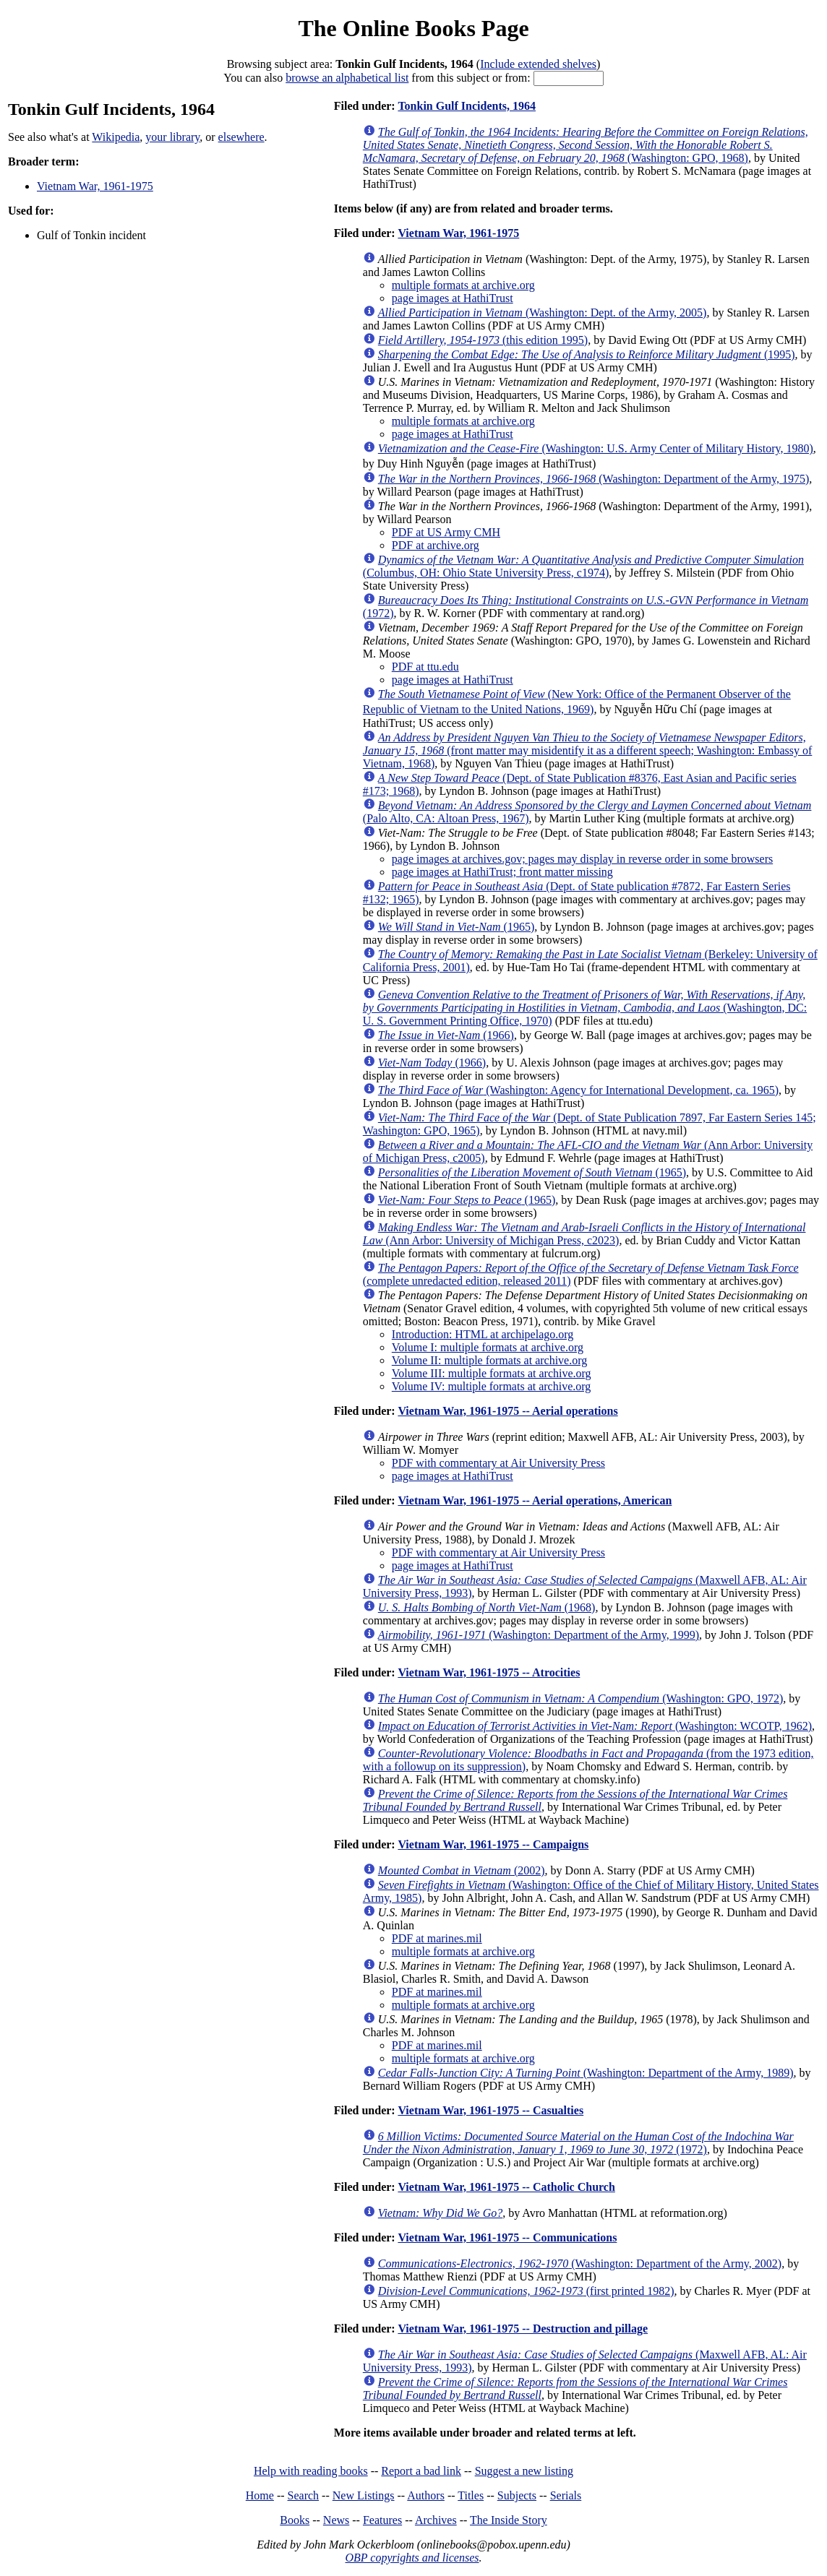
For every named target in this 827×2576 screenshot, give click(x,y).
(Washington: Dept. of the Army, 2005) (542, 312)
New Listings (364, 2495)
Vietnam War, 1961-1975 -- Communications (507, 2237)
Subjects (516, 2495)
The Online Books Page (413, 28)
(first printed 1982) (526, 2291)
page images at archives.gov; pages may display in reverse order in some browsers (582, 859)
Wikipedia (116, 137)
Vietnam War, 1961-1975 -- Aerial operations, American (535, 1500)
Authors (426, 2495)
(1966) (446, 1035)
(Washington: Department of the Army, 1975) (593, 479)
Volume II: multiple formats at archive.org (489, 1360)
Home (260, 2495)
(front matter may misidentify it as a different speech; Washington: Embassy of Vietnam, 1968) (588, 750)
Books (294, 2520)
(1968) (487, 1607)
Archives (436, 2520)
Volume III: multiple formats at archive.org (491, 1373)
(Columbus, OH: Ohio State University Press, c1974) (583, 566)
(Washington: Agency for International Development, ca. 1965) (578, 1090)
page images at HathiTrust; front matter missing (502, 872)
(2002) (461, 1870)
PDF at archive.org (435, 545)
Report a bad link (421, 2471)
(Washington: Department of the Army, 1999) (538, 1635)
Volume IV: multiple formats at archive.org (491, 1386)
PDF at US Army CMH (446, 532)
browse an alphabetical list (347, 78)
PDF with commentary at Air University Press (498, 1463)
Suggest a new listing (524, 2471)
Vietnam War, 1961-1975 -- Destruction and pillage (523, 2328)
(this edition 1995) (483, 340)
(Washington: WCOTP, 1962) (595, 1726)
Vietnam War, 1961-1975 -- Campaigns (493, 1844)
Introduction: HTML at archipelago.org (482, 1334)
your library (172, 137)
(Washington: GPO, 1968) (585, 145)
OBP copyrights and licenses (412, 2557)
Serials (566, 2495)
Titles (471, 2495)
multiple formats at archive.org (463, 285)
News (336, 2520)
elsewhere (241, 137)
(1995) (586, 354)
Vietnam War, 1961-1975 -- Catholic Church (506, 2187)
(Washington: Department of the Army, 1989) (586, 2073)
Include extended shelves (538, 64)
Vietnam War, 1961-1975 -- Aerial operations (507, 1411)
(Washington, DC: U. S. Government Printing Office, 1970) (585, 1007)
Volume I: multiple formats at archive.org (487, 1347)
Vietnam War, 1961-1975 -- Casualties (490, 2110)
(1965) (456, 927)
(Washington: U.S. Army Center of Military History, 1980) (595, 448)
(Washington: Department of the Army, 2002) (579, 2263)
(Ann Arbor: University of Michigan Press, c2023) (584, 1233)
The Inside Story (508, 2520)
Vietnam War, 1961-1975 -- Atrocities (489, 1672)
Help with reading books (311, 2471)
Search (304, 2495)
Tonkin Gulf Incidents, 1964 (467, 106)
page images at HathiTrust (452, 298)
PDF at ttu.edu (425, 666)
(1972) (578, 2142)
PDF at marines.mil (437, 1938)
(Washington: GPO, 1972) (581, 1698)
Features (382, 2520)
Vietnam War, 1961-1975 (95, 186)
